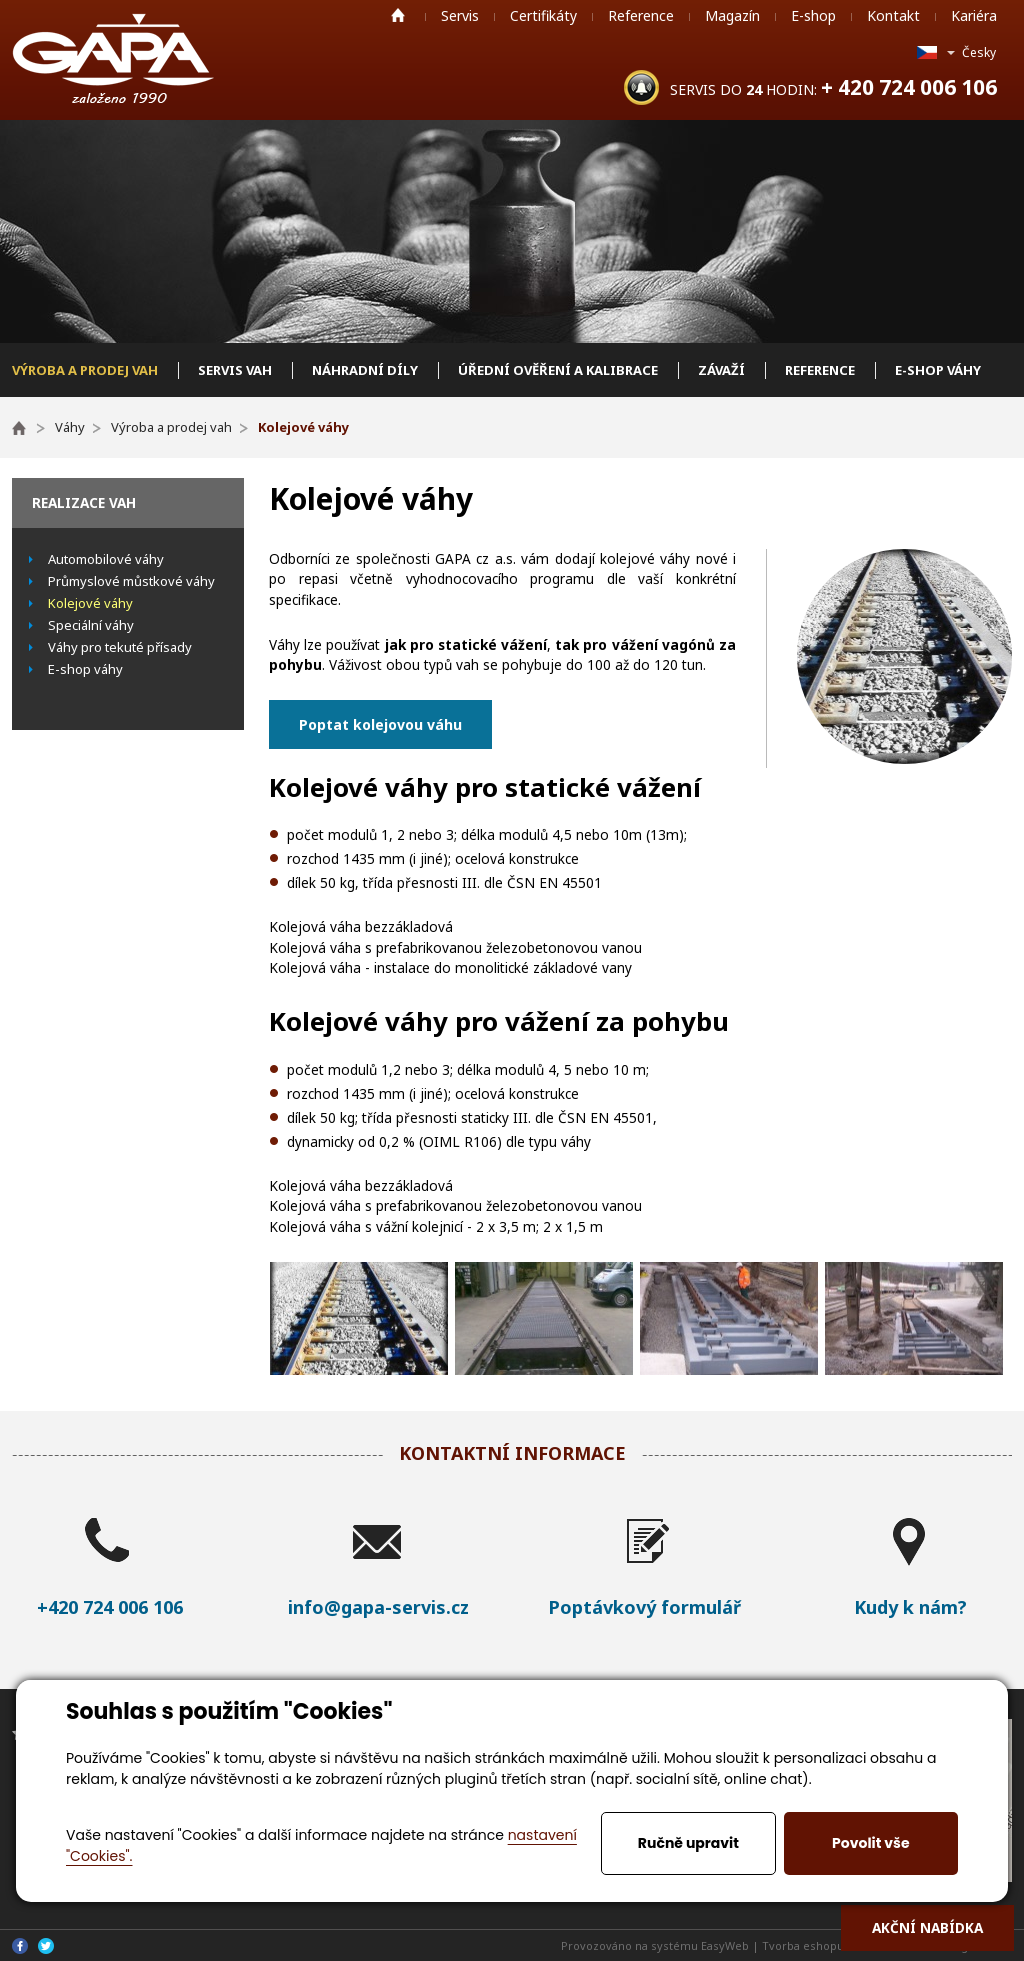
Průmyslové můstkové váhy (131, 581)
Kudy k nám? (910, 1607)
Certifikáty (543, 15)
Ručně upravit (688, 1843)
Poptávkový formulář (644, 1607)
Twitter (46, 1946)
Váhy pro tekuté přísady (120, 647)
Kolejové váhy (90, 603)
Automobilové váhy (106, 559)
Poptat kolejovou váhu (380, 724)
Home (398, 15)
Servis (460, 15)
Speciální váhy (91, 625)
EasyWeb (725, 1945)
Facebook (20, 1946)
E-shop (813, 15)
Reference (641, 15)
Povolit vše (870, 1843)
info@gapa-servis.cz (378, 1607)
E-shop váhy (85, 669)
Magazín (732, 15)
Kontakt (893, 15)
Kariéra (974, 15)
